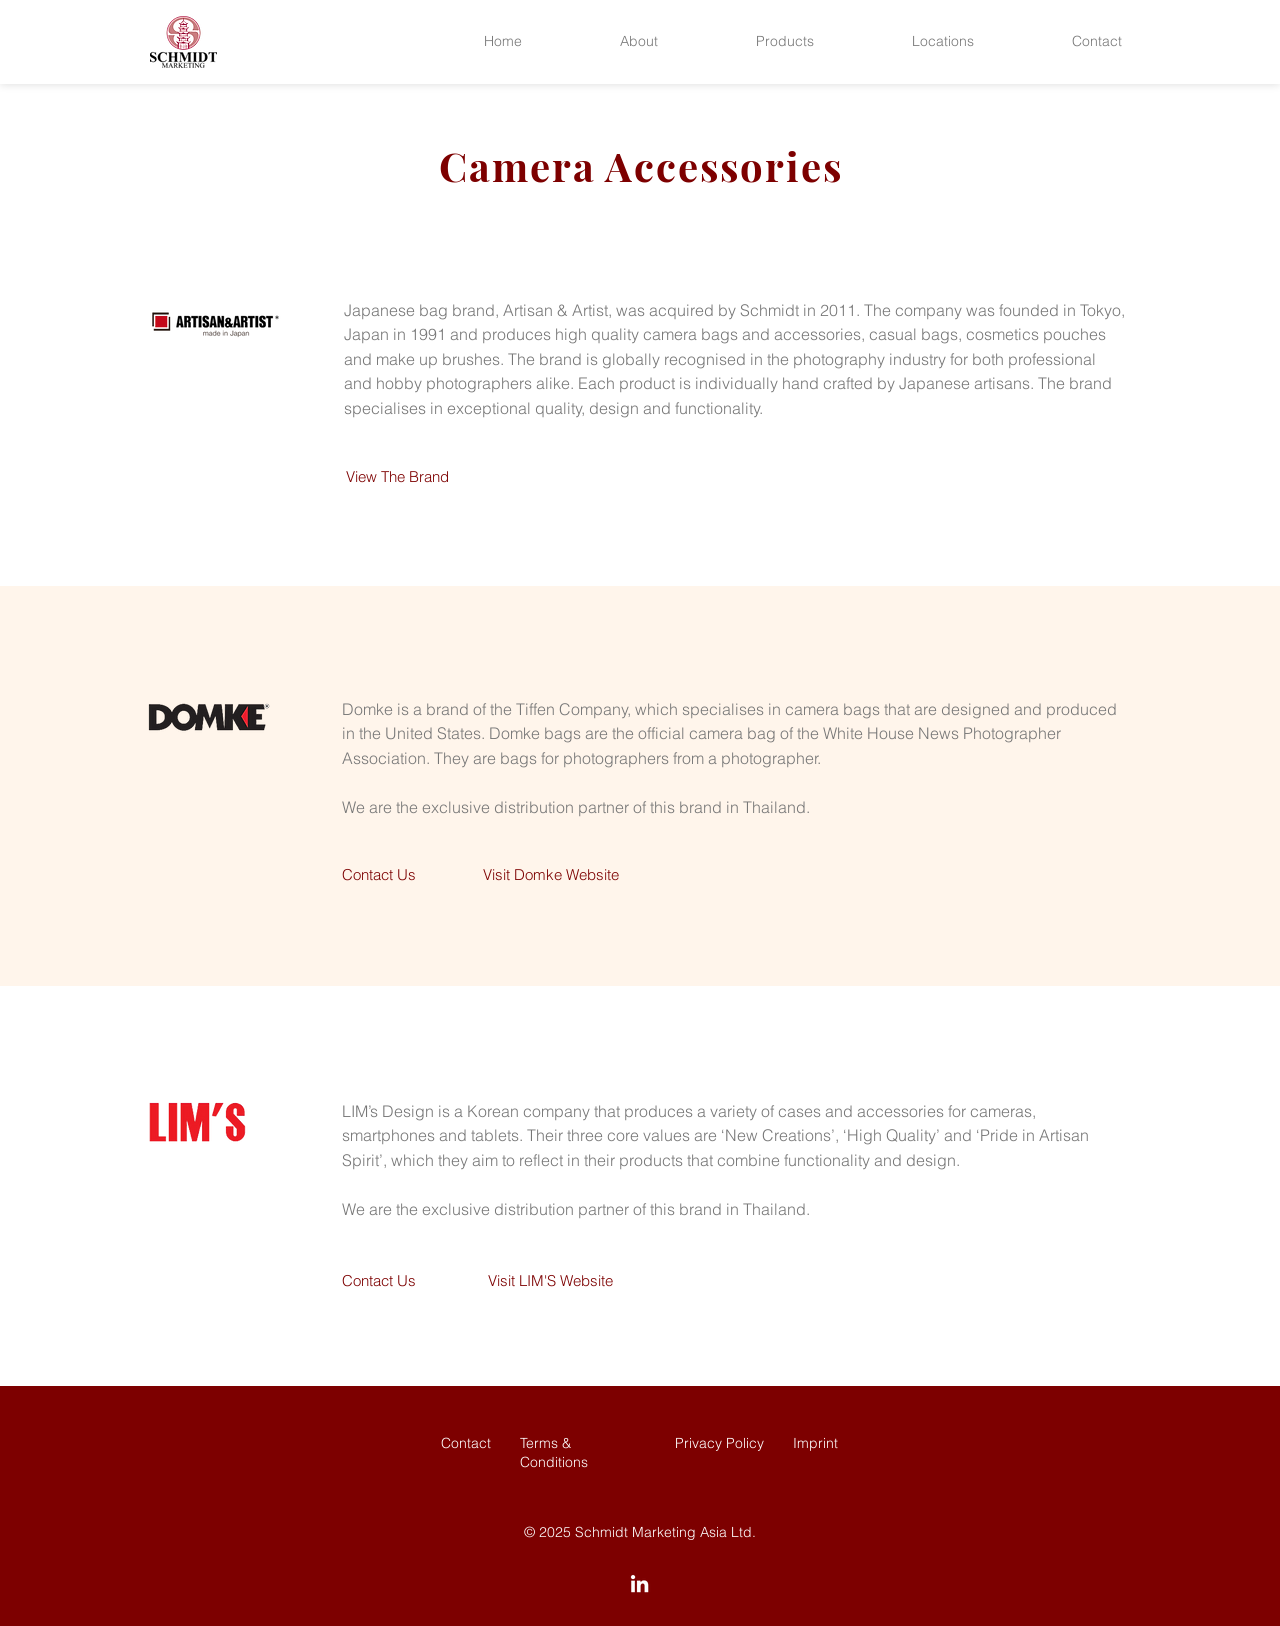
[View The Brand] (397, 477)
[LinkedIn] (639, 1583)
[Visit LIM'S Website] (550, 1281)
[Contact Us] (379, 875)
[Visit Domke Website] (550, 875)
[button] (639, 41)
